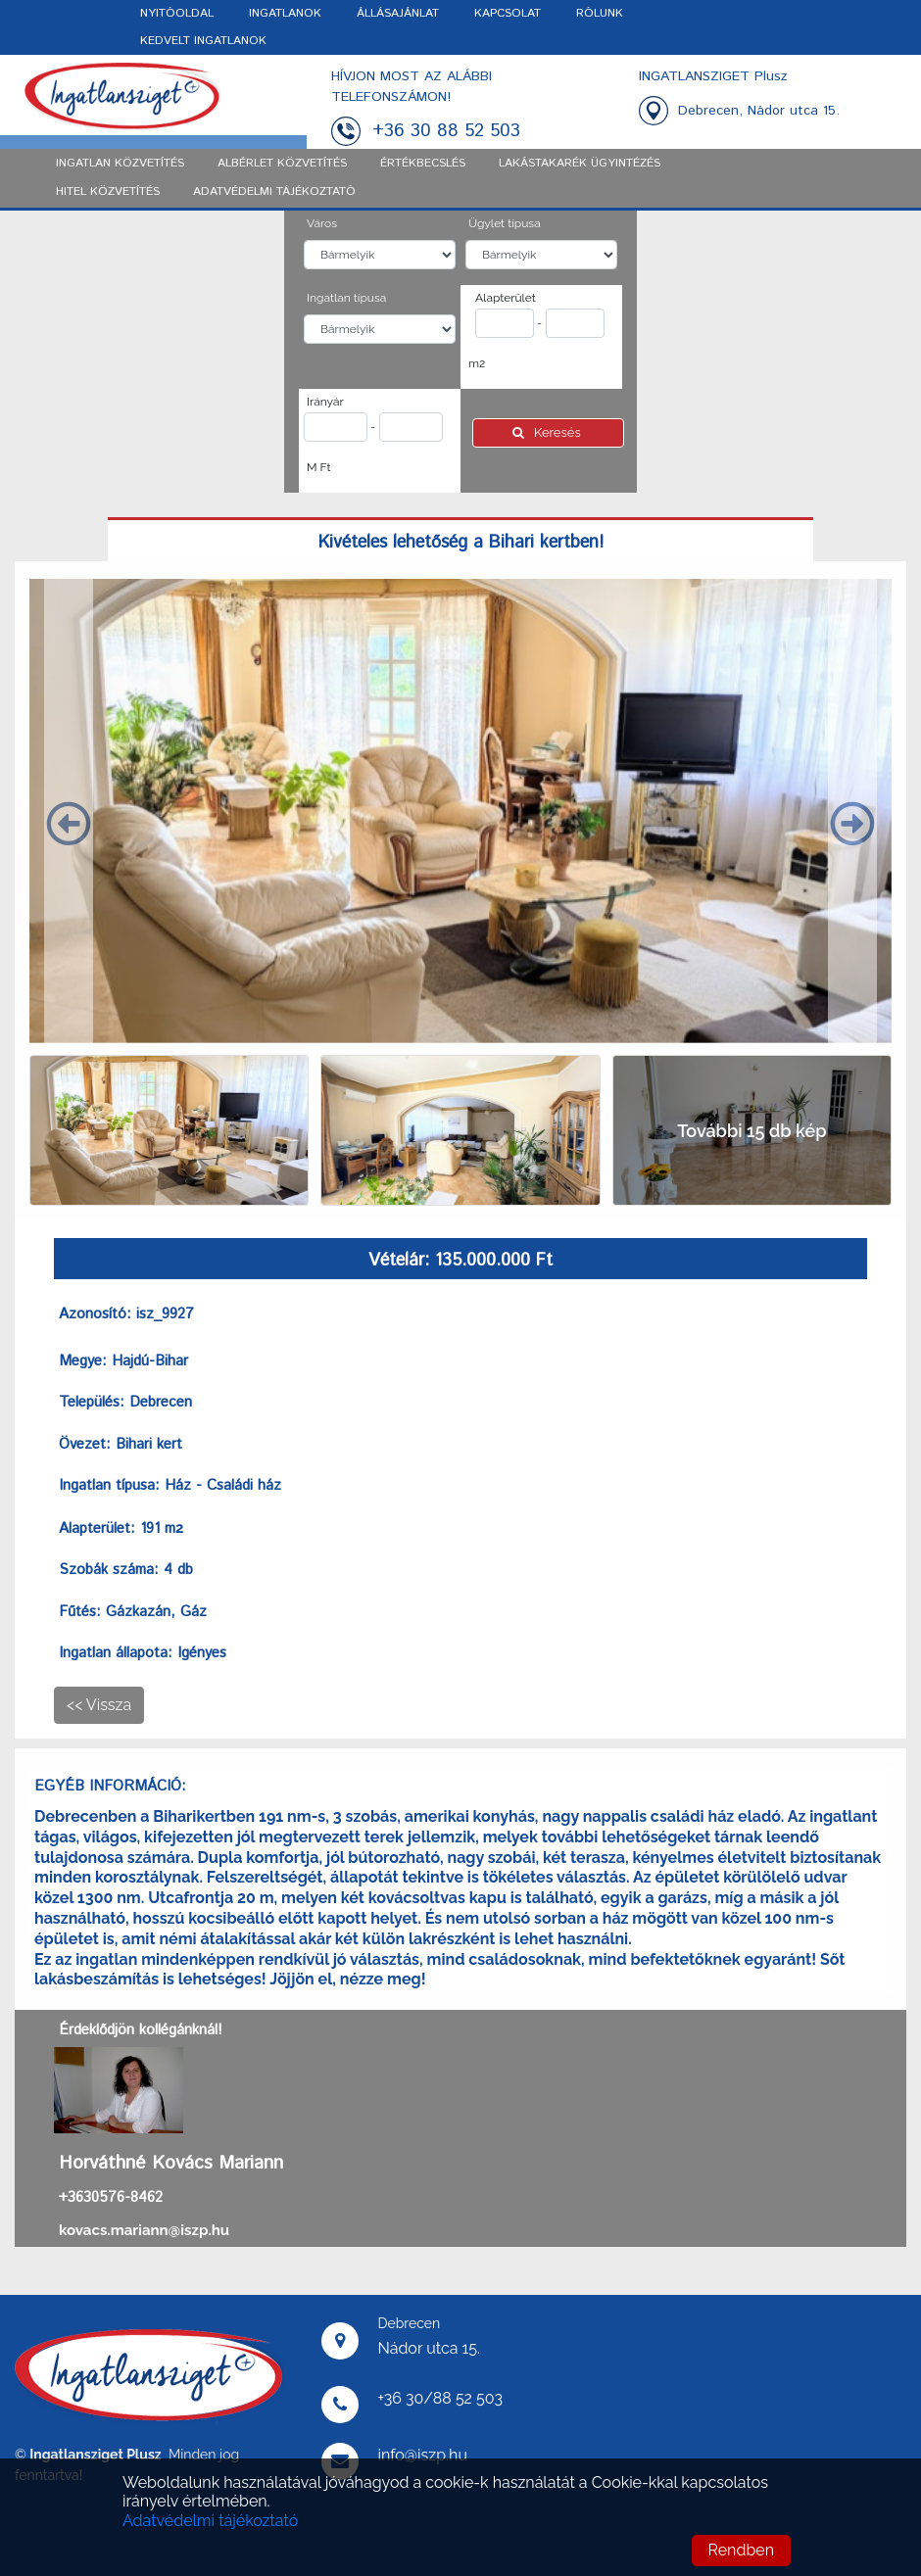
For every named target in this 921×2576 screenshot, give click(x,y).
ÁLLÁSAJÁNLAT (398, 13)
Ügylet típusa (504, 223)
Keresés (548, 432)
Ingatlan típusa (346, 298)
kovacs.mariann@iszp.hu (144, 2230)
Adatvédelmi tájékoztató (210, 2520)
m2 (476, 363)
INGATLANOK (285, 13)
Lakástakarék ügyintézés (579, 163)
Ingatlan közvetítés (120, 163)
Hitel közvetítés (108, 191)
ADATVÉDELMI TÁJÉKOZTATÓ (274, 191)
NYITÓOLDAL (177, 13)
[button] (68, 811)
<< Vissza (99, 1704)
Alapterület (505, 298)
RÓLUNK (599, 13)
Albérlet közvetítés (282, 163)
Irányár (325, 401)
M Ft (319, 467)
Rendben (741, 2550)
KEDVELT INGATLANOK (203, 40)
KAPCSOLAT (507, 13)
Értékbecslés (422, 163)
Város (322, 223)
